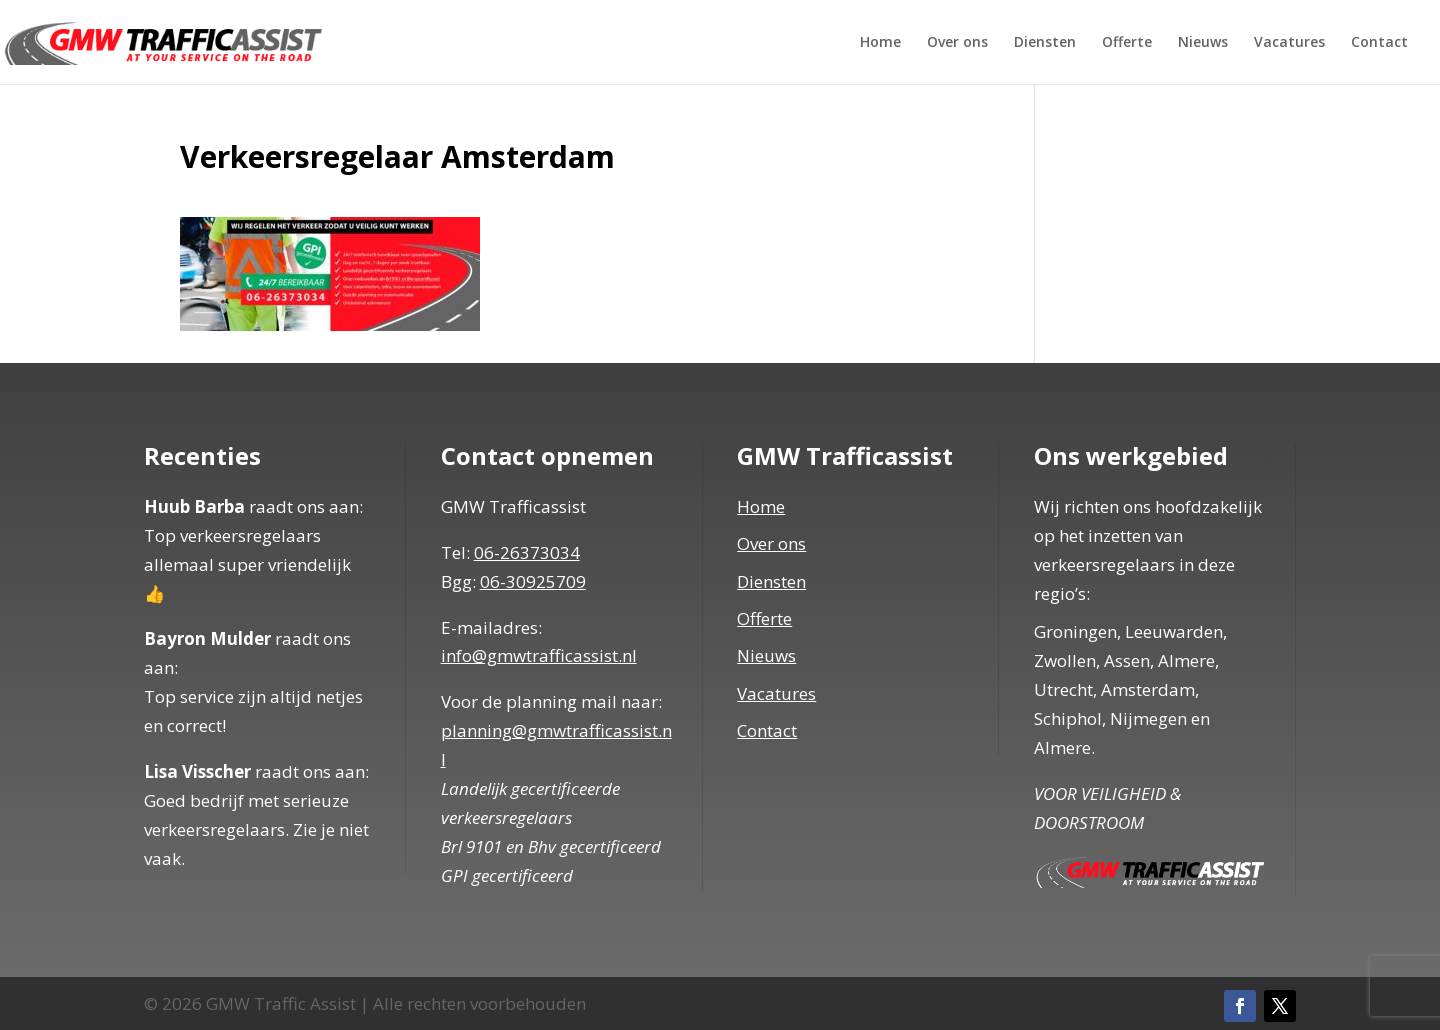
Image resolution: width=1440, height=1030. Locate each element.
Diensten (1045, 43)
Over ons (957, 43)
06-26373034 (527, 552)
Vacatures (1289, 43)
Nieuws (1203, 43)
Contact (1379, 43)
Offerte (1127, 43)
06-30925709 (533, 581)
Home (880, 43)
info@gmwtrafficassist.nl (539, 655)
